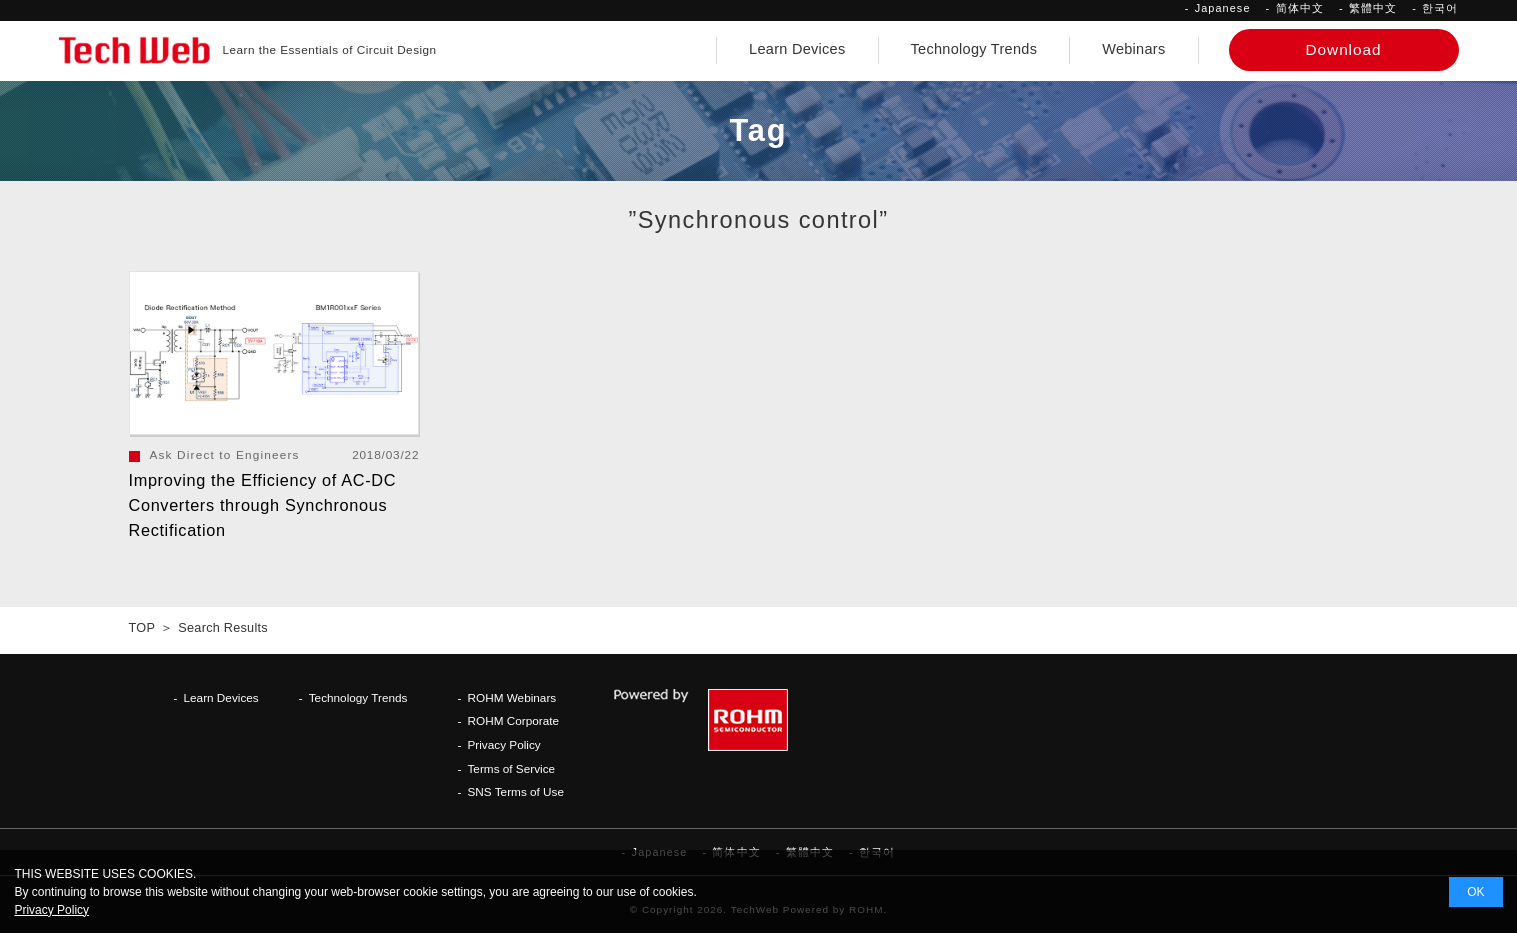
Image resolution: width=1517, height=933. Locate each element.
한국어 (1440, 8)
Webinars (1133, 49)
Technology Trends (974, 49)
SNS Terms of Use (515, 791)
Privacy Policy (503, 744)
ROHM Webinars (511, 697)
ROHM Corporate (513, 720)
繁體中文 (1373, 8)
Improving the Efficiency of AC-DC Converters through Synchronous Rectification (263, 505)
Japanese (1223, 8)
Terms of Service (511, 768)
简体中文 (1300, 8)
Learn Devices (797, 49)
